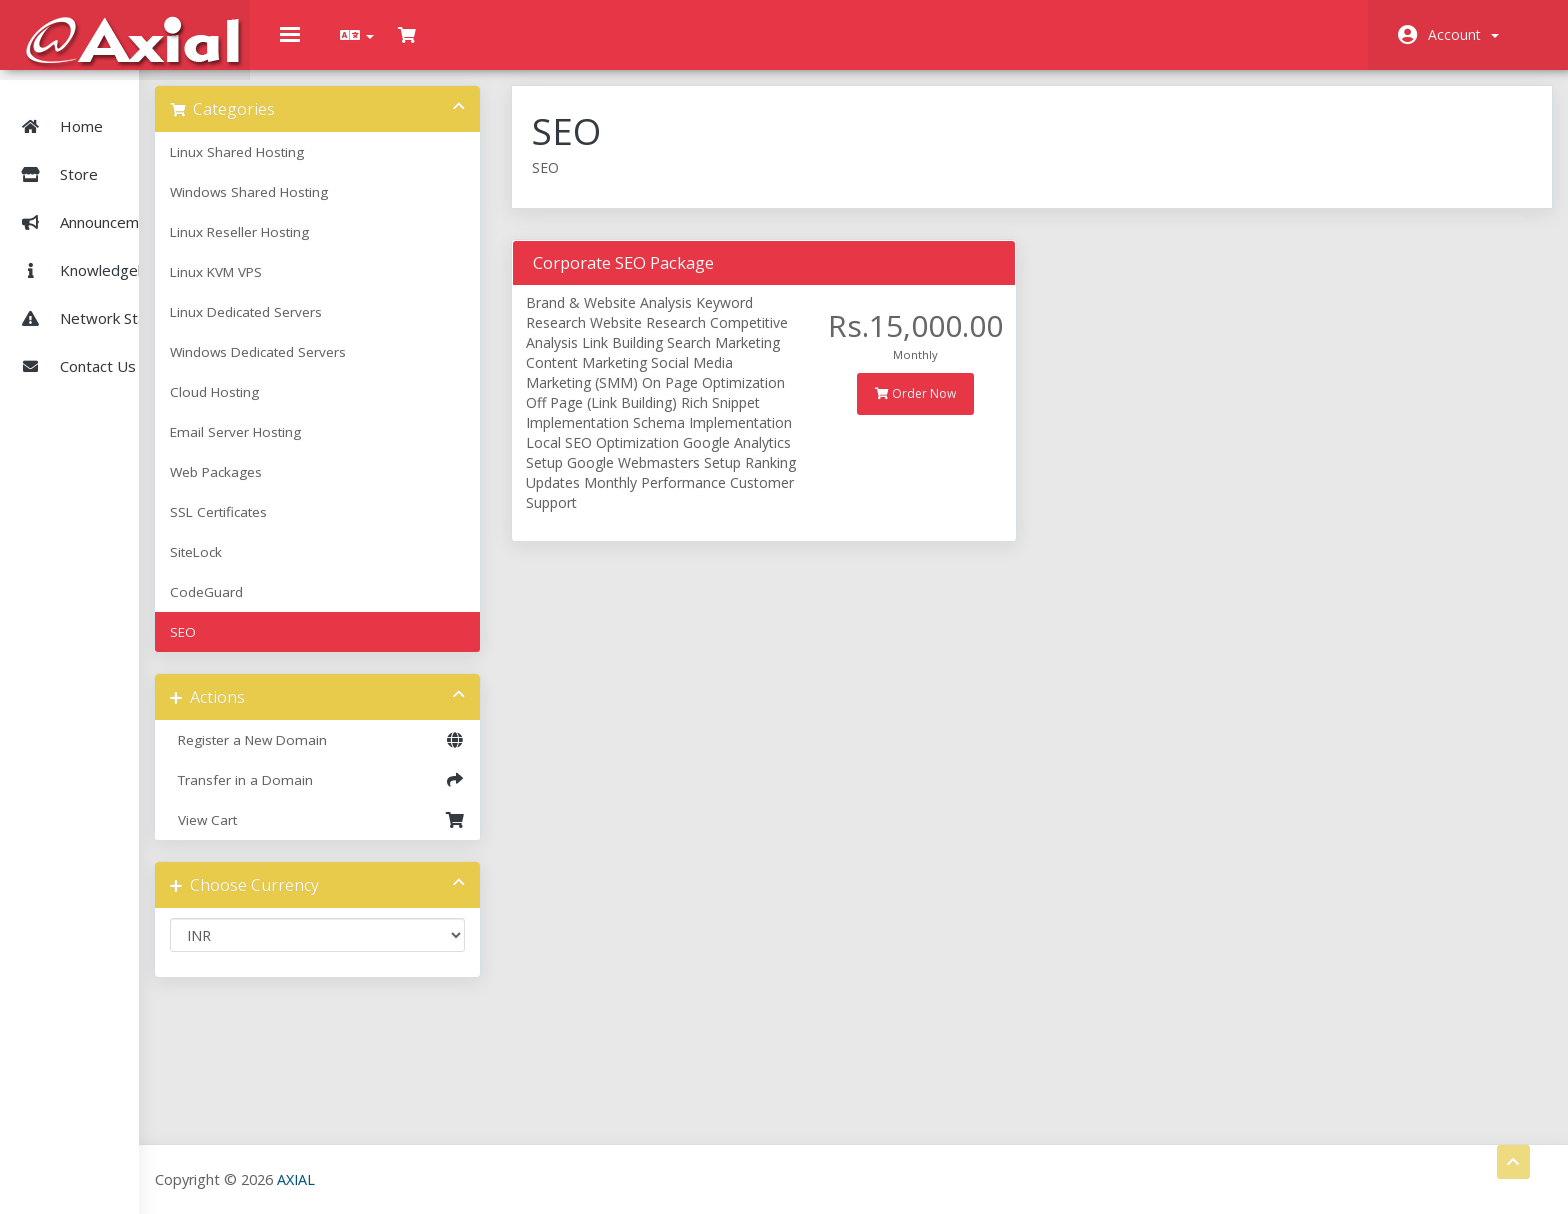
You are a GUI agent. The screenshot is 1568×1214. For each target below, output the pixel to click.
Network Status (91, 296)
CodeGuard (332, 607)
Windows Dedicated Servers (384, 367)
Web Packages (342, 487)
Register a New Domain (426, 755)
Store (119, 152)
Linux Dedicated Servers (372, 327)
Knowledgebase (93, 248)
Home (58, 104)
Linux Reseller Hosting (365, 247)
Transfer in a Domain (426, 795)
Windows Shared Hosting (375, 207)
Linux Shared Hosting (363, 167)
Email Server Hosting (361, 447)
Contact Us (75, 344)
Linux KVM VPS (342, 287)
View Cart (426, 835)
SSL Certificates (344, 527)
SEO (309, 647)
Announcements (92, 200)
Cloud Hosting (340, 407)
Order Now (963, 408)
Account (1463, 34)
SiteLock (322, 567)
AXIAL (421, 1178)
